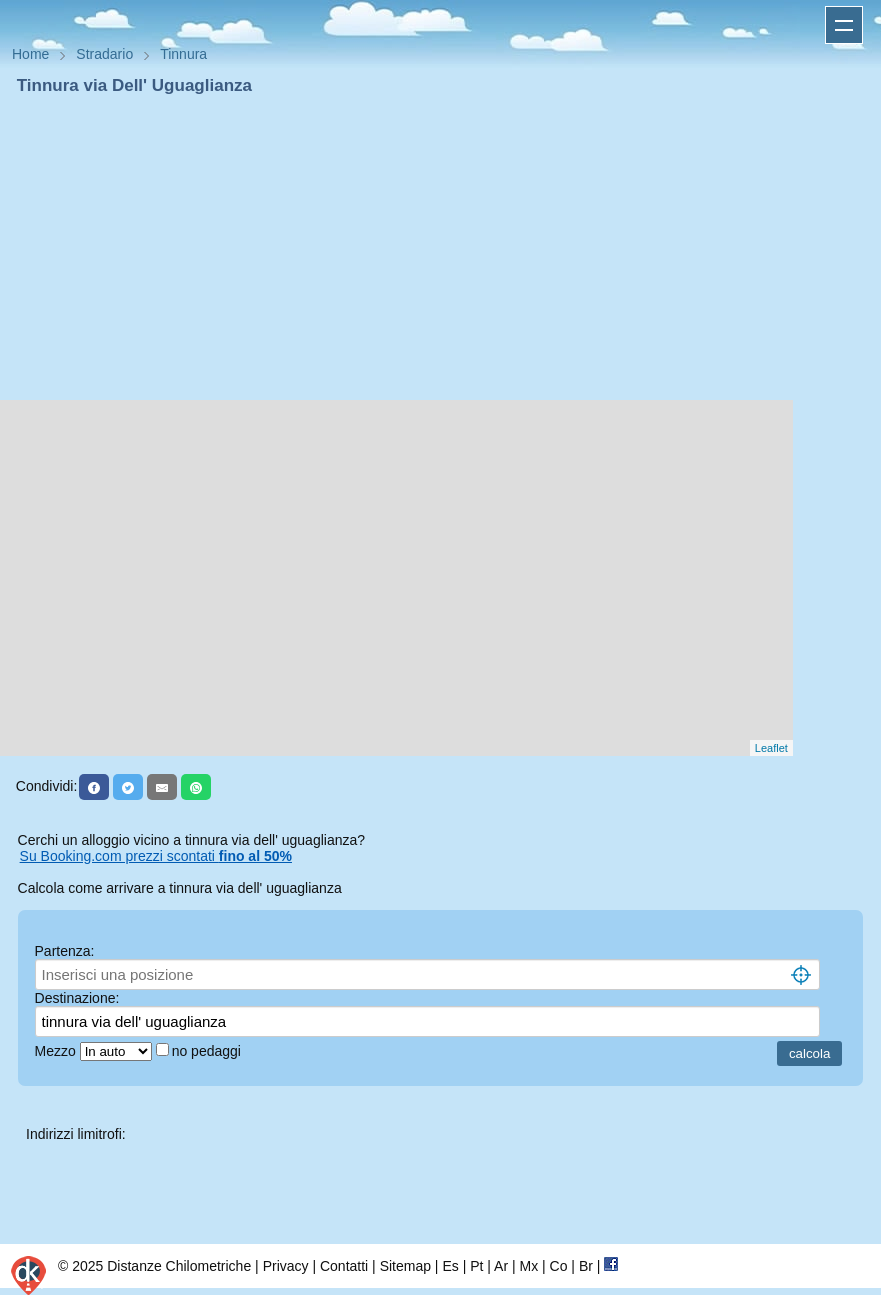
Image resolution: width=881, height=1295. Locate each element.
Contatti (344, 1266)
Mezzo (57, 1051)
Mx (528, 1266)
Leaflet (771, 748)
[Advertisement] (440, 248)
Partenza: (65, 951)
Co (559, 1266)
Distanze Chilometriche (179, 1266)
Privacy (286, 1266)
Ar (501, 1266)
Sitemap (405, 1266)
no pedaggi (208, 1051)
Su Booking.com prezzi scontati (156, 856)
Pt (476, 1266)
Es (450, 1266)
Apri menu (844, 25)
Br (586, 1266)
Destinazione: (77, 998)
